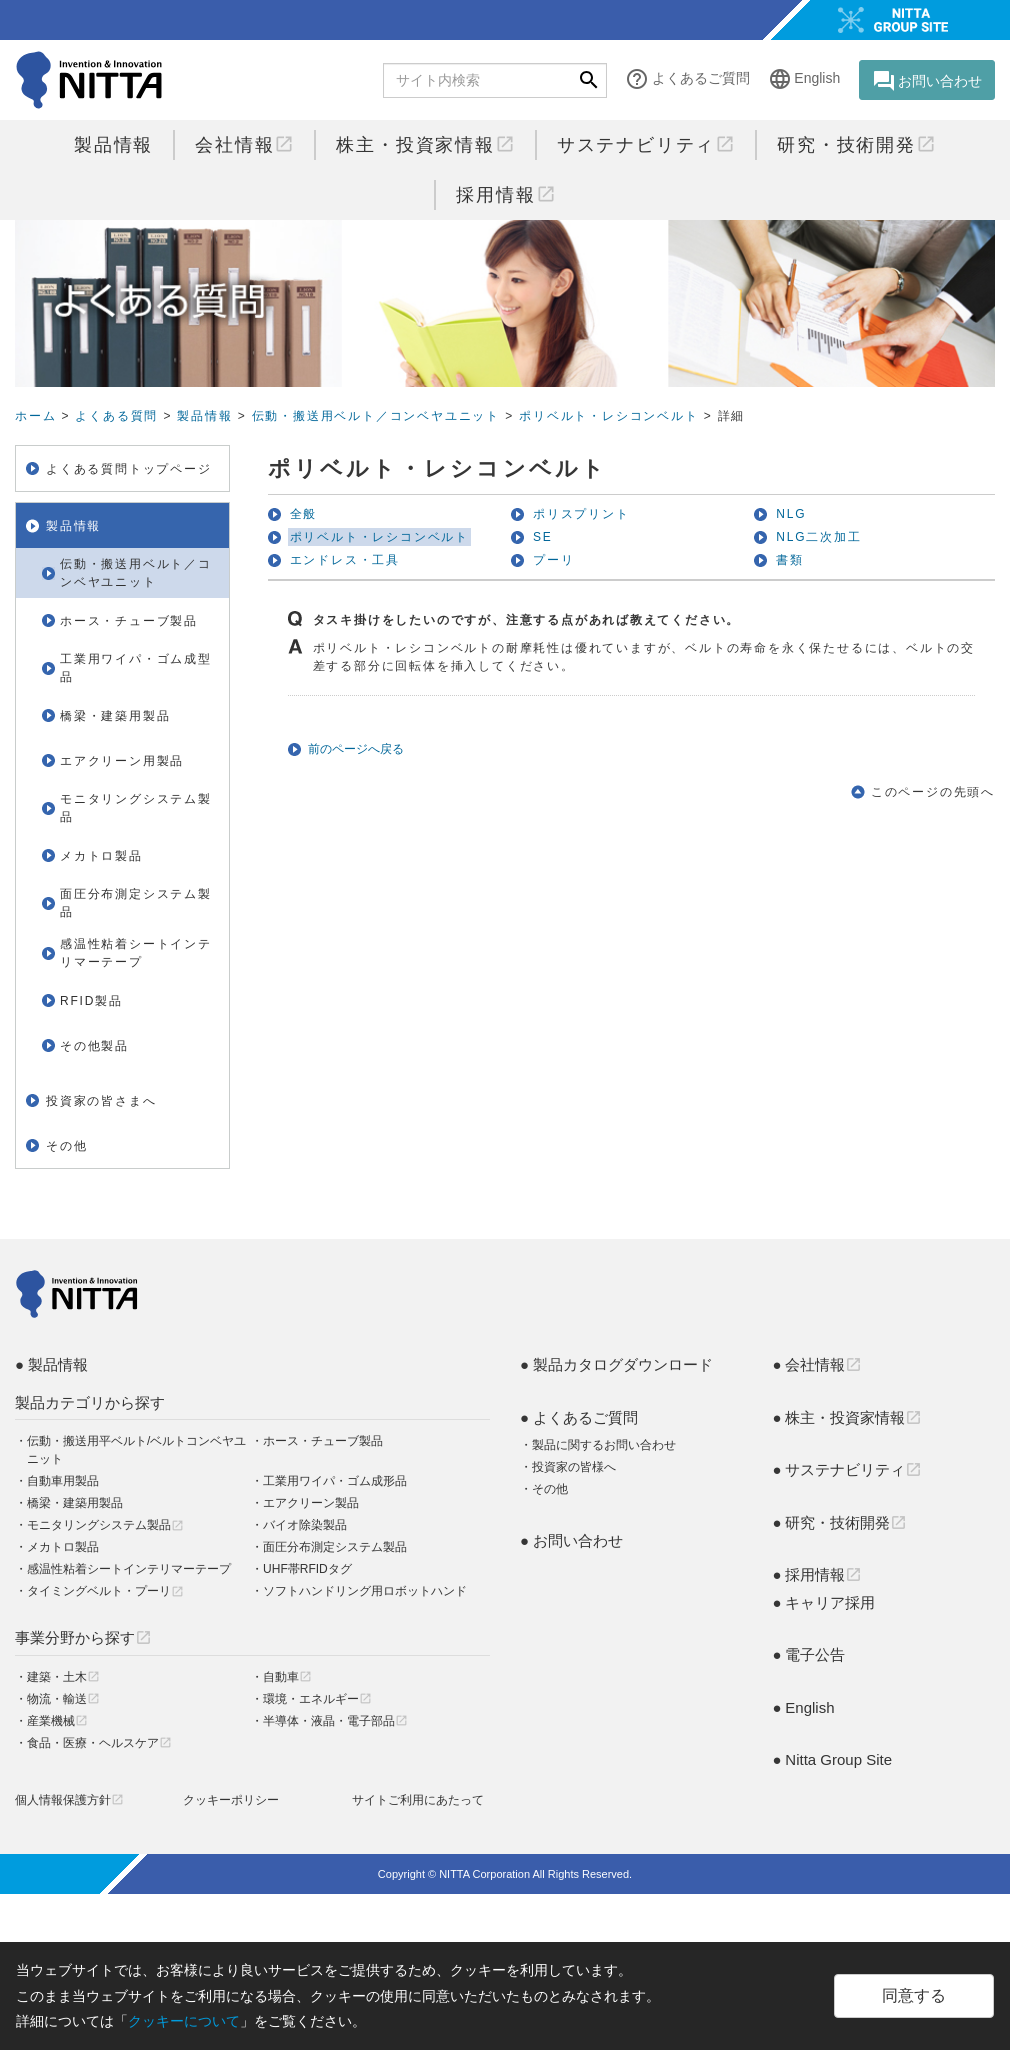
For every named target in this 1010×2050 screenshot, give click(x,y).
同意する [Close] (914, 1995)
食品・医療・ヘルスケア (99, 1743)
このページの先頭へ (933, 792)
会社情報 (244, 144)
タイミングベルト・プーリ (105, 1591)
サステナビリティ (646, 144)
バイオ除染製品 (305, 1525)
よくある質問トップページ (129, 469)
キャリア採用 (830, 1602)
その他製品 (94, 1046)
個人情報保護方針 (69, 1800)
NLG (791, 514)
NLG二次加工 (818, 537)
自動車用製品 (63, 1481)
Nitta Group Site (838, 1759)
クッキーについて (184, 2021)
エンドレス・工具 (345, 560)
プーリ (553, 560)
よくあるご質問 (687, 79)
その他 (66, 1146)
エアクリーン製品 (311, 1503)
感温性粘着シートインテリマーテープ (136, 953)
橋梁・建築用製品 (115, 716)
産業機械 (57, 1721)
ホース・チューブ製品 (129, 621)
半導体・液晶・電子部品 (335, 1721)
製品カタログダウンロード (623, 1364)
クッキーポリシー (231, 1800)
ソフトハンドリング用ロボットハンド (365, 1591)
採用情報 (505, 194)
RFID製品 (91, 1001)
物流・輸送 (63, 1699)
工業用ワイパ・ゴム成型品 (136, 668)
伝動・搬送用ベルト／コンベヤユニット (376, 416)
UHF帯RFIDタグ (307, 1569)
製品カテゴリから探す (90, 1402)
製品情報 (113, 145)
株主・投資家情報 (425, 144)
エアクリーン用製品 (122, 761)
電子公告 (815, 1654)
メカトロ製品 (101, 856)
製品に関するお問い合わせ (604, 1445)
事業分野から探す (83, 1637)
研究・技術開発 (856, 144)
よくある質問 (116, 416)
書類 (790, 560)
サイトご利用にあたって (418, 1800)
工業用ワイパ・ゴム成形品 (335, 1481)
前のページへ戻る (356, 749)
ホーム (35, 416)
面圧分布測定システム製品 (136, 903)
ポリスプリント (581, 514)
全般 (304, 514)
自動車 (287, 1677)
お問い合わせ (927, 81)
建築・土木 (63, 1677)
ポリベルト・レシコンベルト (608, 416)
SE (543, 537)
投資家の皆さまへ (101, 1101)
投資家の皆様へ (574, 1467)
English (804, 79)
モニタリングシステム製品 (136, 808)
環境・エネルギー (317, 1699)
